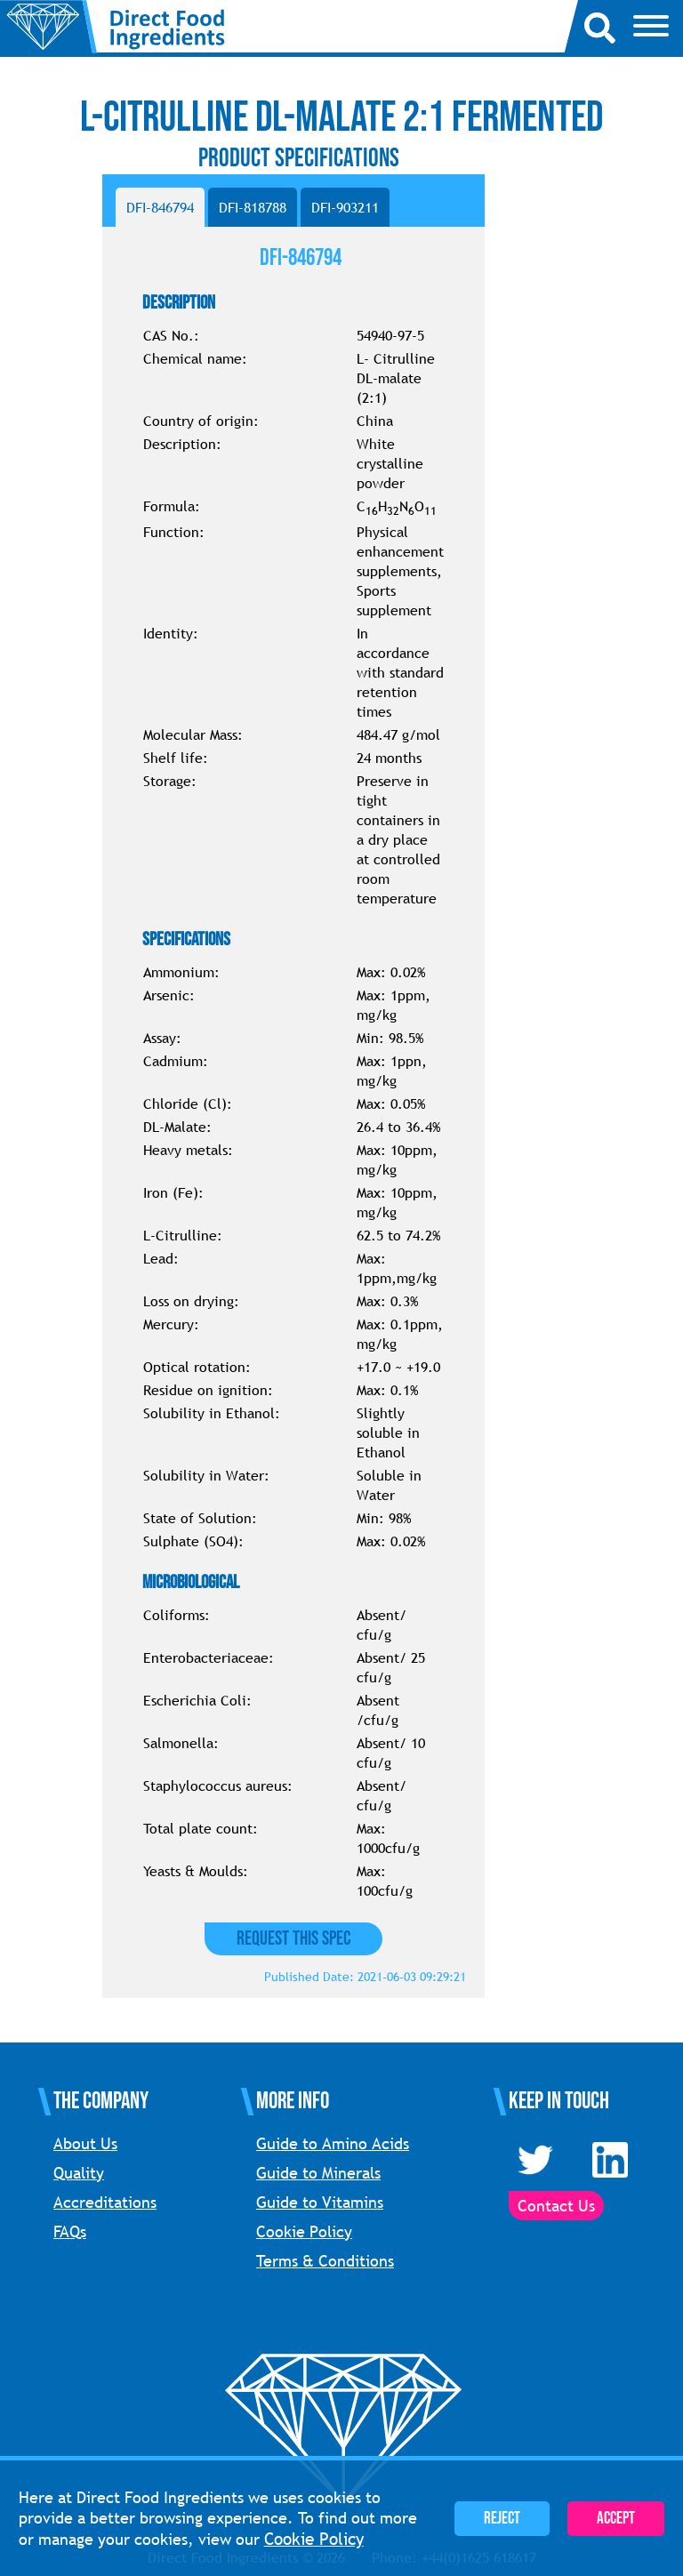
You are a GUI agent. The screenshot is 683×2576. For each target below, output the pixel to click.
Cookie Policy (304, 2231)
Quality (78, 2173)
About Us (85, 2143)
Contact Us (556, 2205)
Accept (616, 2518)
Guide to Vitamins (319, 2202)
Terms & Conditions (325, 2261)
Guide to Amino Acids (332, 2143)
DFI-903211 (345, 207)
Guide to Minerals (318, 2173)
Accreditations (105, 2202)
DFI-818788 (252, 207)
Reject (502, 2518)
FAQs (69, 2231)
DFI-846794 (160, 207)
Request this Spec (293, 1939)
